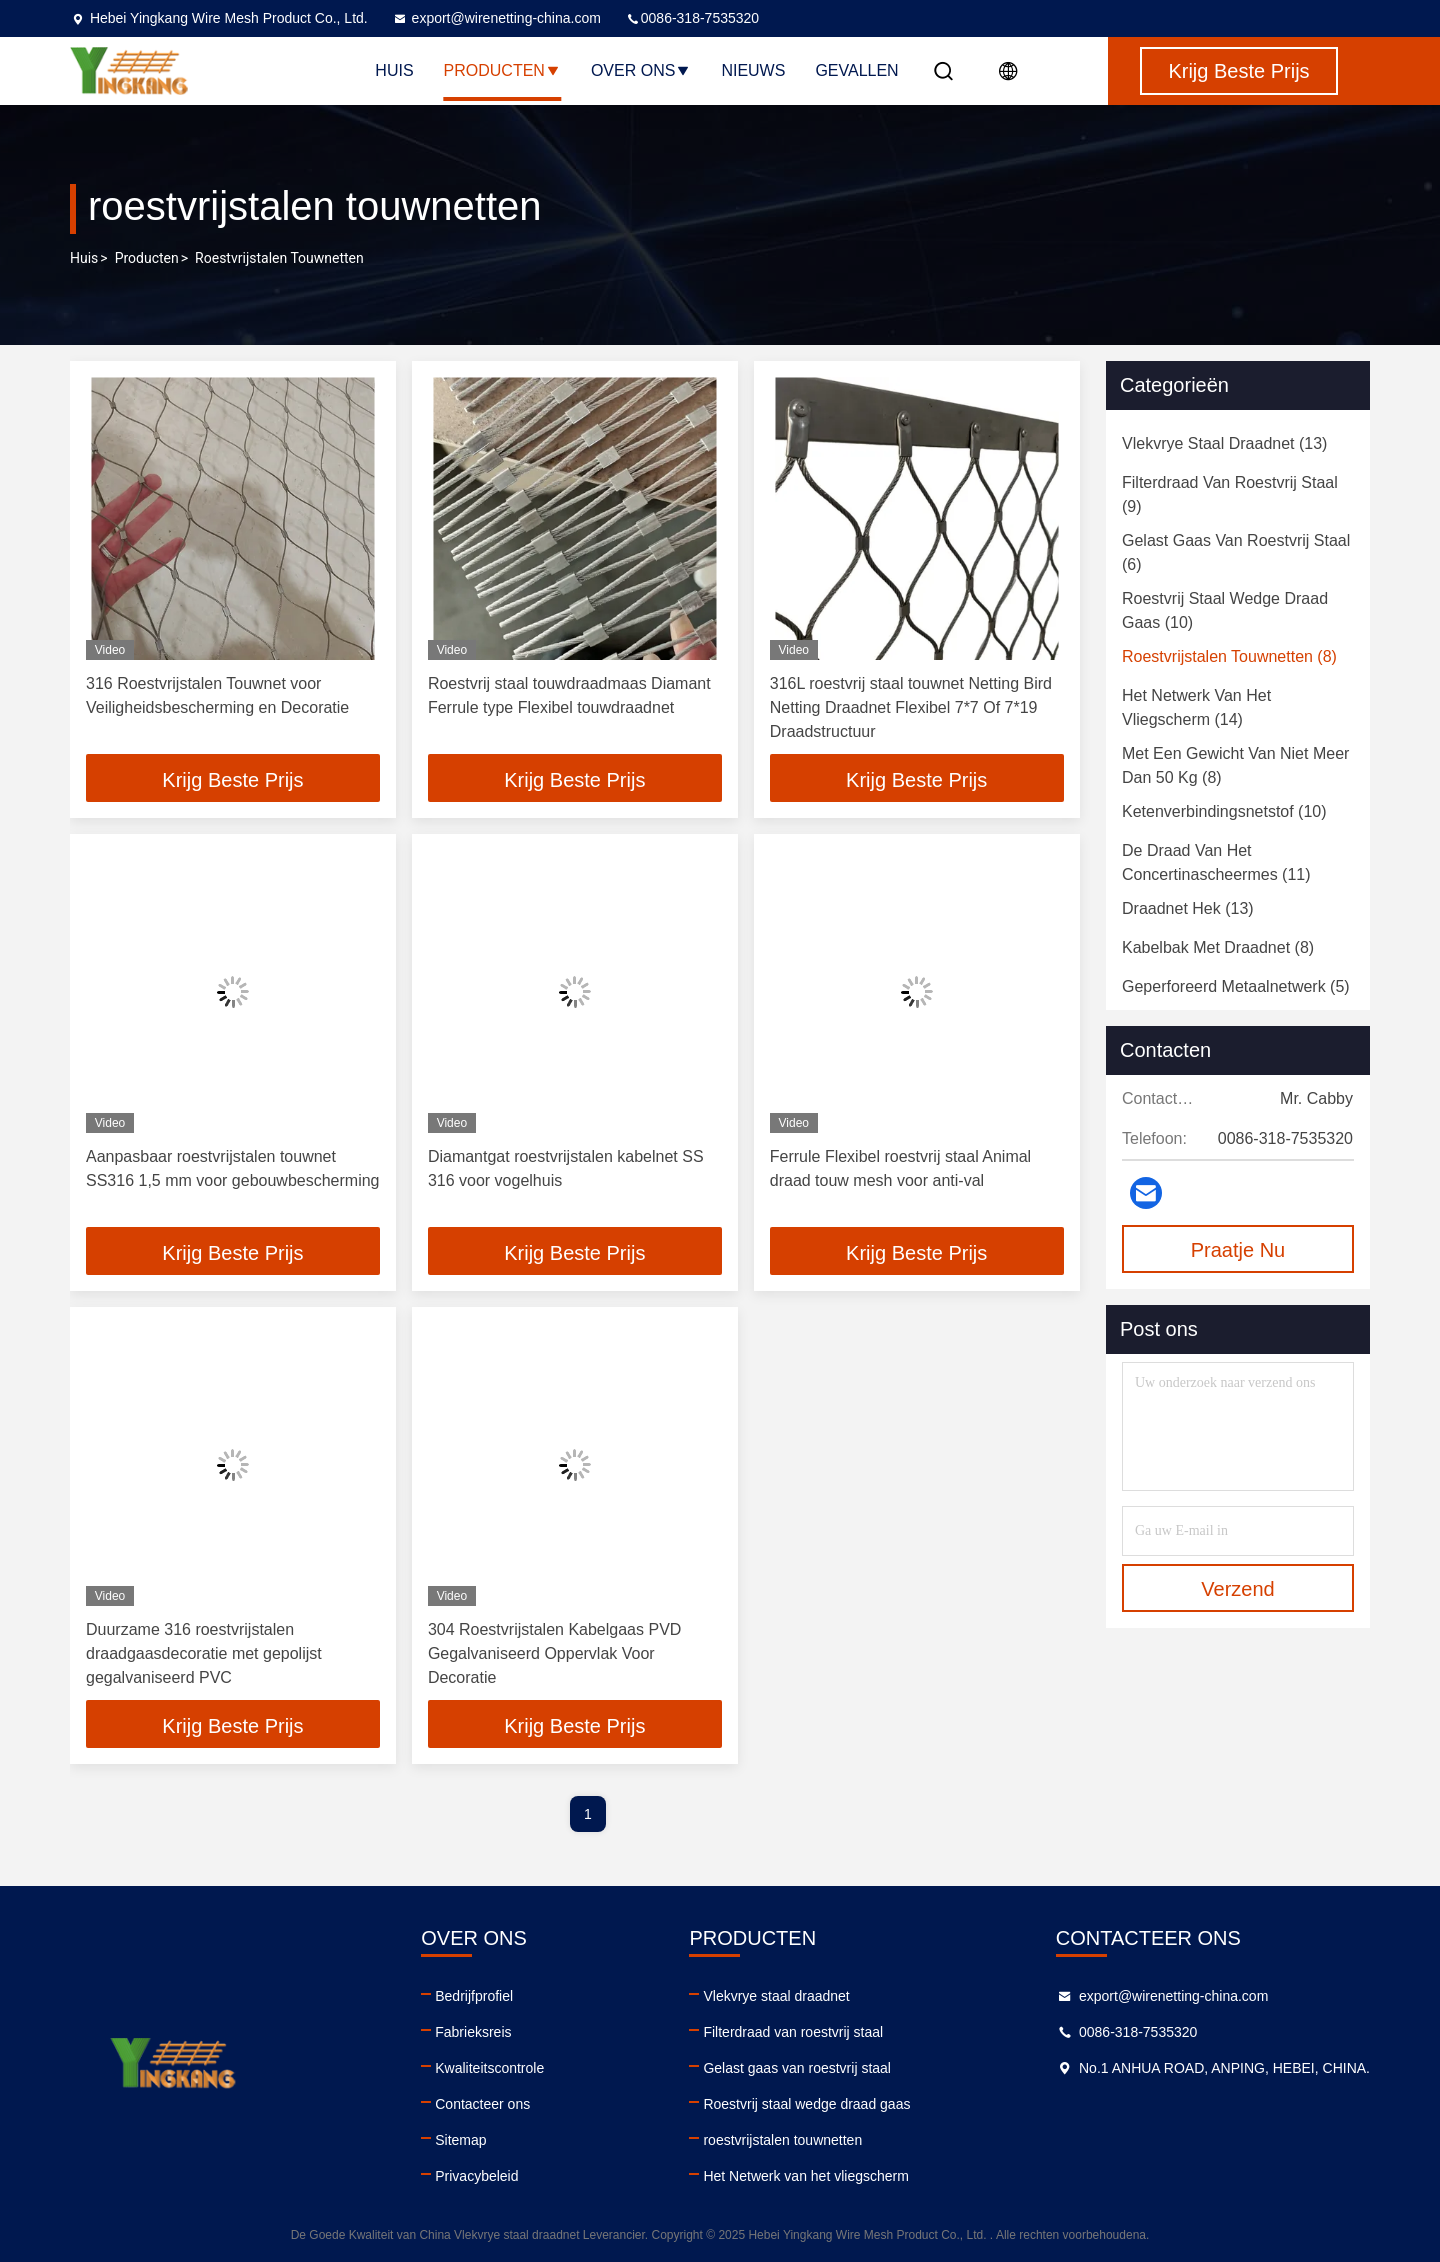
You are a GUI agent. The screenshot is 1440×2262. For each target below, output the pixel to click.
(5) (1236, 986)
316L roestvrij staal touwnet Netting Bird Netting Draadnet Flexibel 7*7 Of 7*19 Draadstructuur (911, 707)
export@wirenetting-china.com (496, 18)
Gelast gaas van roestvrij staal (797, 2068)
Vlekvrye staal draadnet (776, 1996)
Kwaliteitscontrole (489, 2068)
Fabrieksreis (473, 2032)
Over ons (641, 70)
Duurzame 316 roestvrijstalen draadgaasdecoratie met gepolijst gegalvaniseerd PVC (204, 1653)
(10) (1225, 610)
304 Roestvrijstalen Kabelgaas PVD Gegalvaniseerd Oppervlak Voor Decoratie (554, 1653)
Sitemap (460, 2140)
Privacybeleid (476, 2176)
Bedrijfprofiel (474, 1996)
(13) (1224, 443)
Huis (394, 70)
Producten (502, 70)
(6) (1236, 552)
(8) (1229, 656)
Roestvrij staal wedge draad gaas (806, 2104)
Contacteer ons (482, 2104)
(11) (1216, 862)
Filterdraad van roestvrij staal (793, 2032)
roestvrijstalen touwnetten (782, 2140)
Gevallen (856, 70)
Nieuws (753, 70)
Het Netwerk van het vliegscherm (805, 2176)
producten (147, 258)
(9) (1230, 494)
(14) (1196, 707)
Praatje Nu (1238, 1250)
